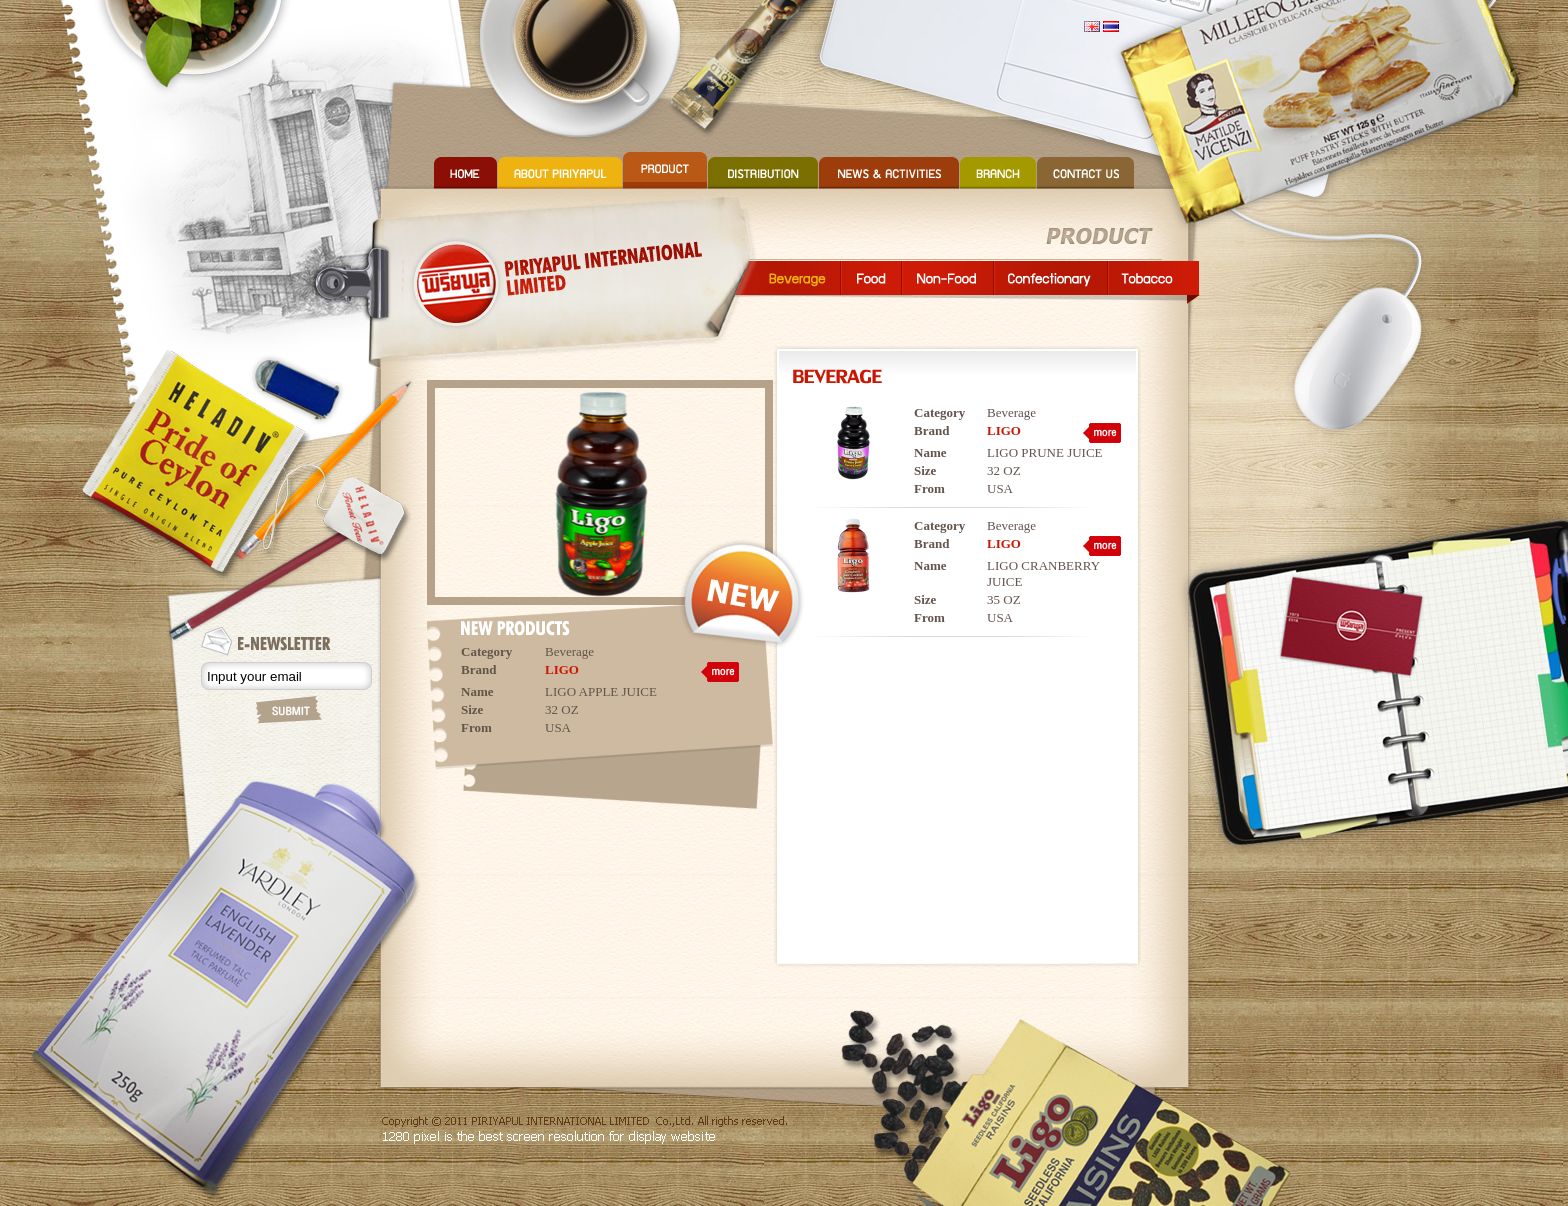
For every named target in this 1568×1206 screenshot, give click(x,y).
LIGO (562, 669)
